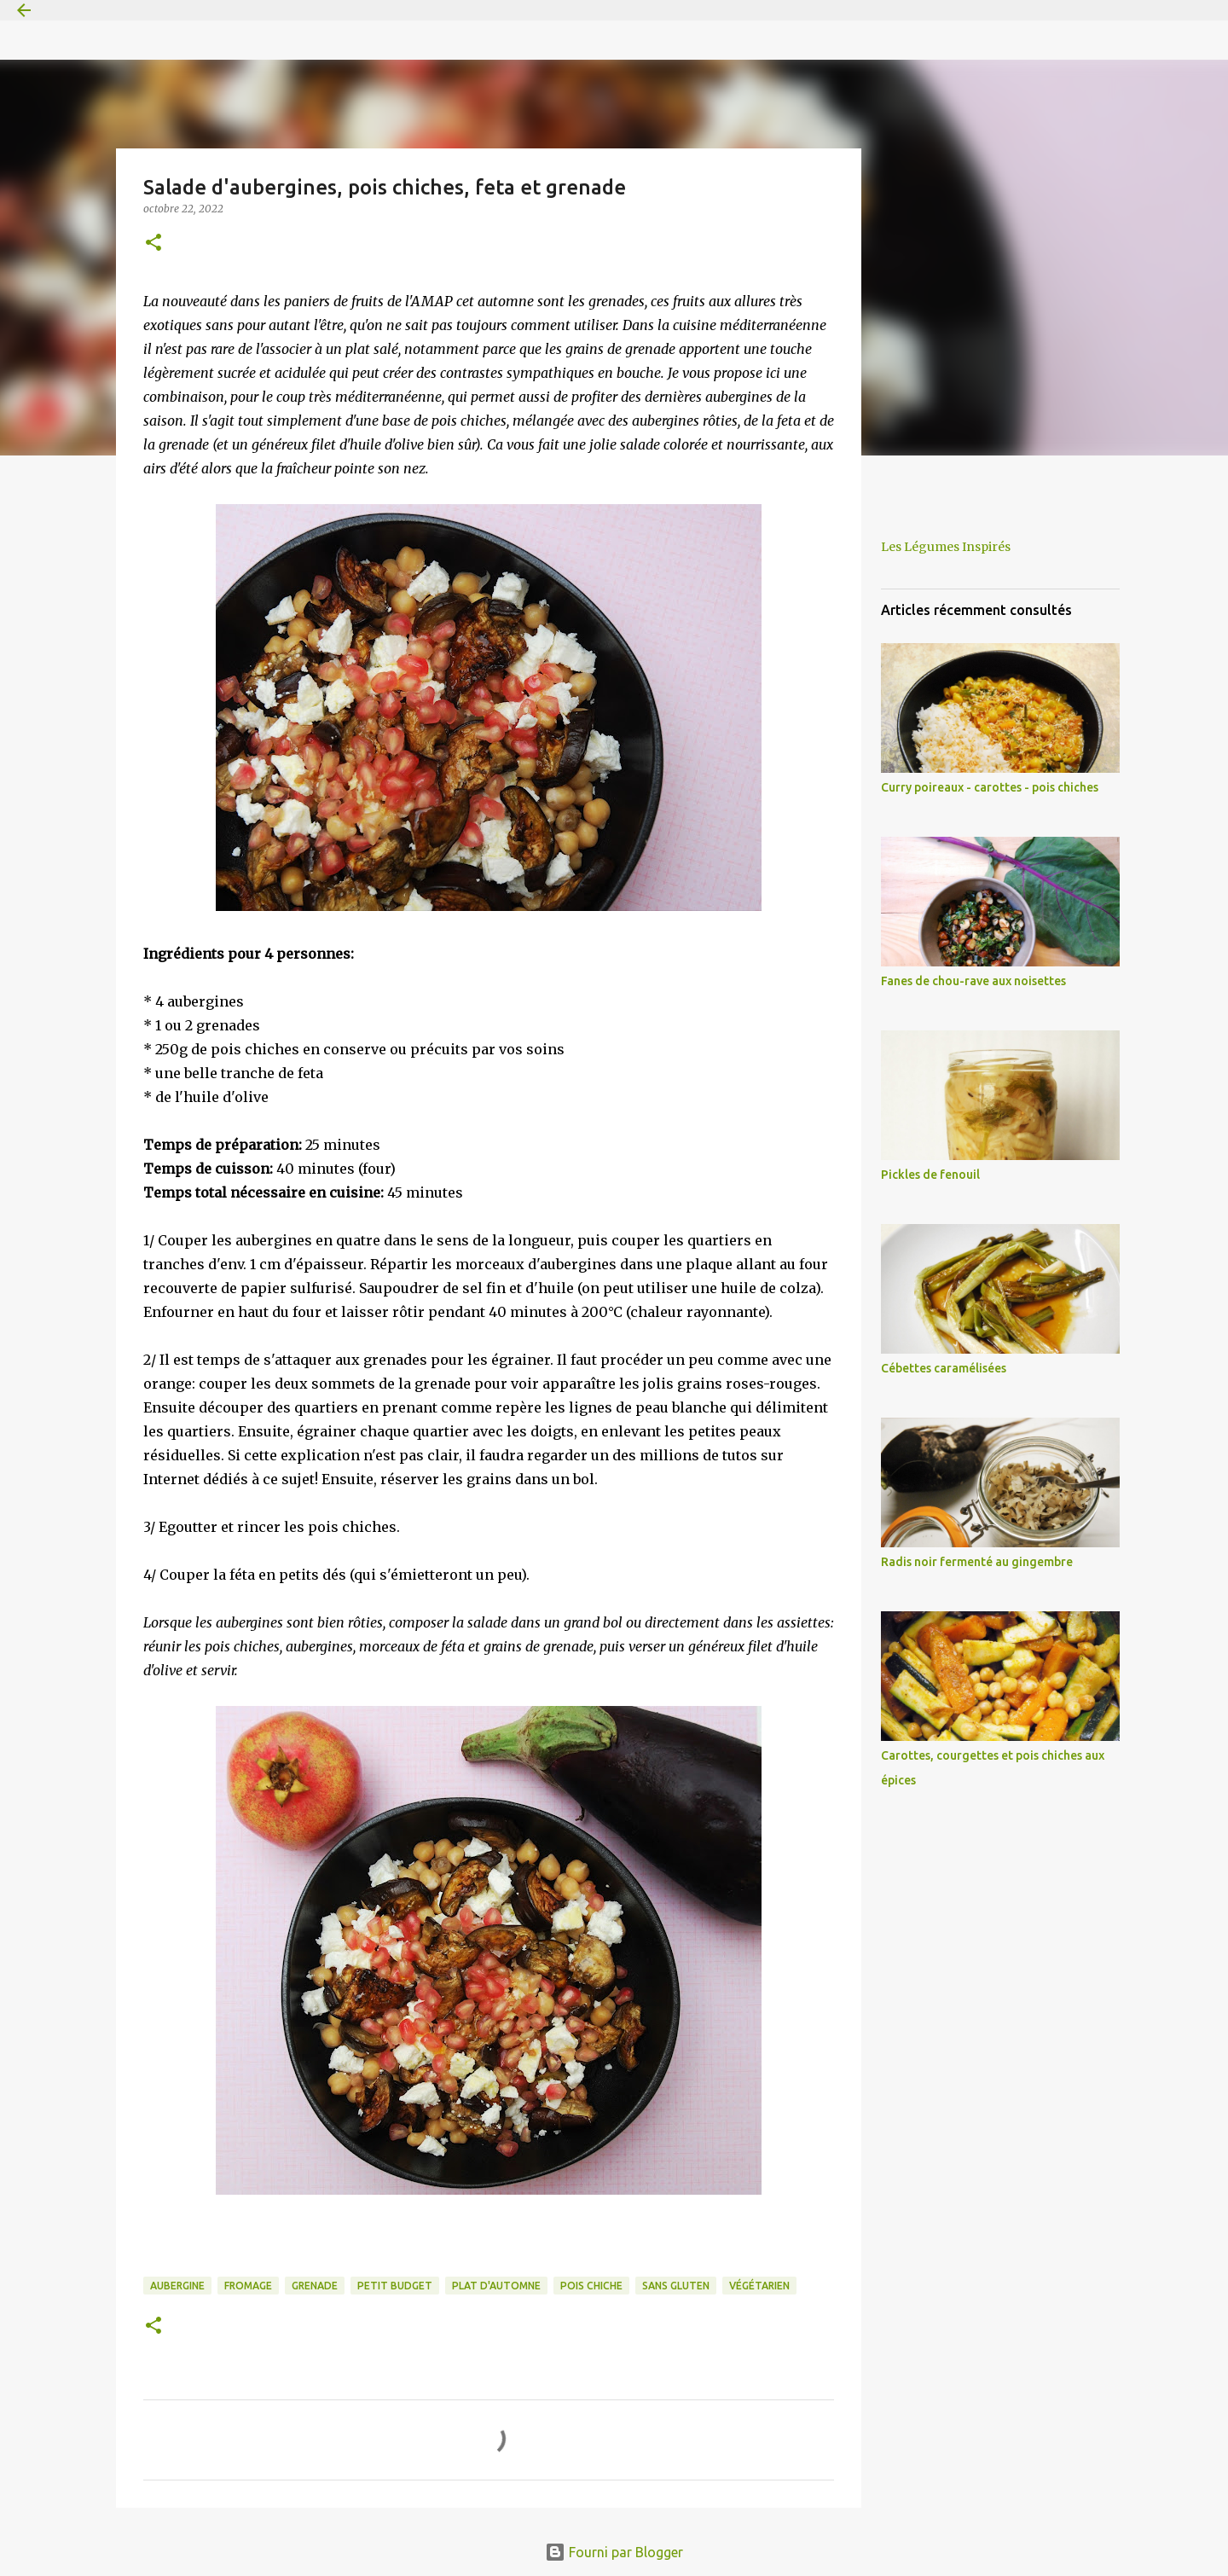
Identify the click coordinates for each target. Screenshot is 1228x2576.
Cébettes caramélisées (943, 1368)
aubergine (177, 2285)
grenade (315, 2285)
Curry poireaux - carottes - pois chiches (989, 787)
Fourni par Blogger (614, 2552)
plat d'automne (496, 2285)
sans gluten (676, 2285)
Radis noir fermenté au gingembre (977, 1562)
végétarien (759, 2285)
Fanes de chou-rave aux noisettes (973, 981)
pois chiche (591, 2285)
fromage (248, 2285)
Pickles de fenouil (930, 1174)
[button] (153, 243)
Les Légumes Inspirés (946, 546)
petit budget (394, 2285)
